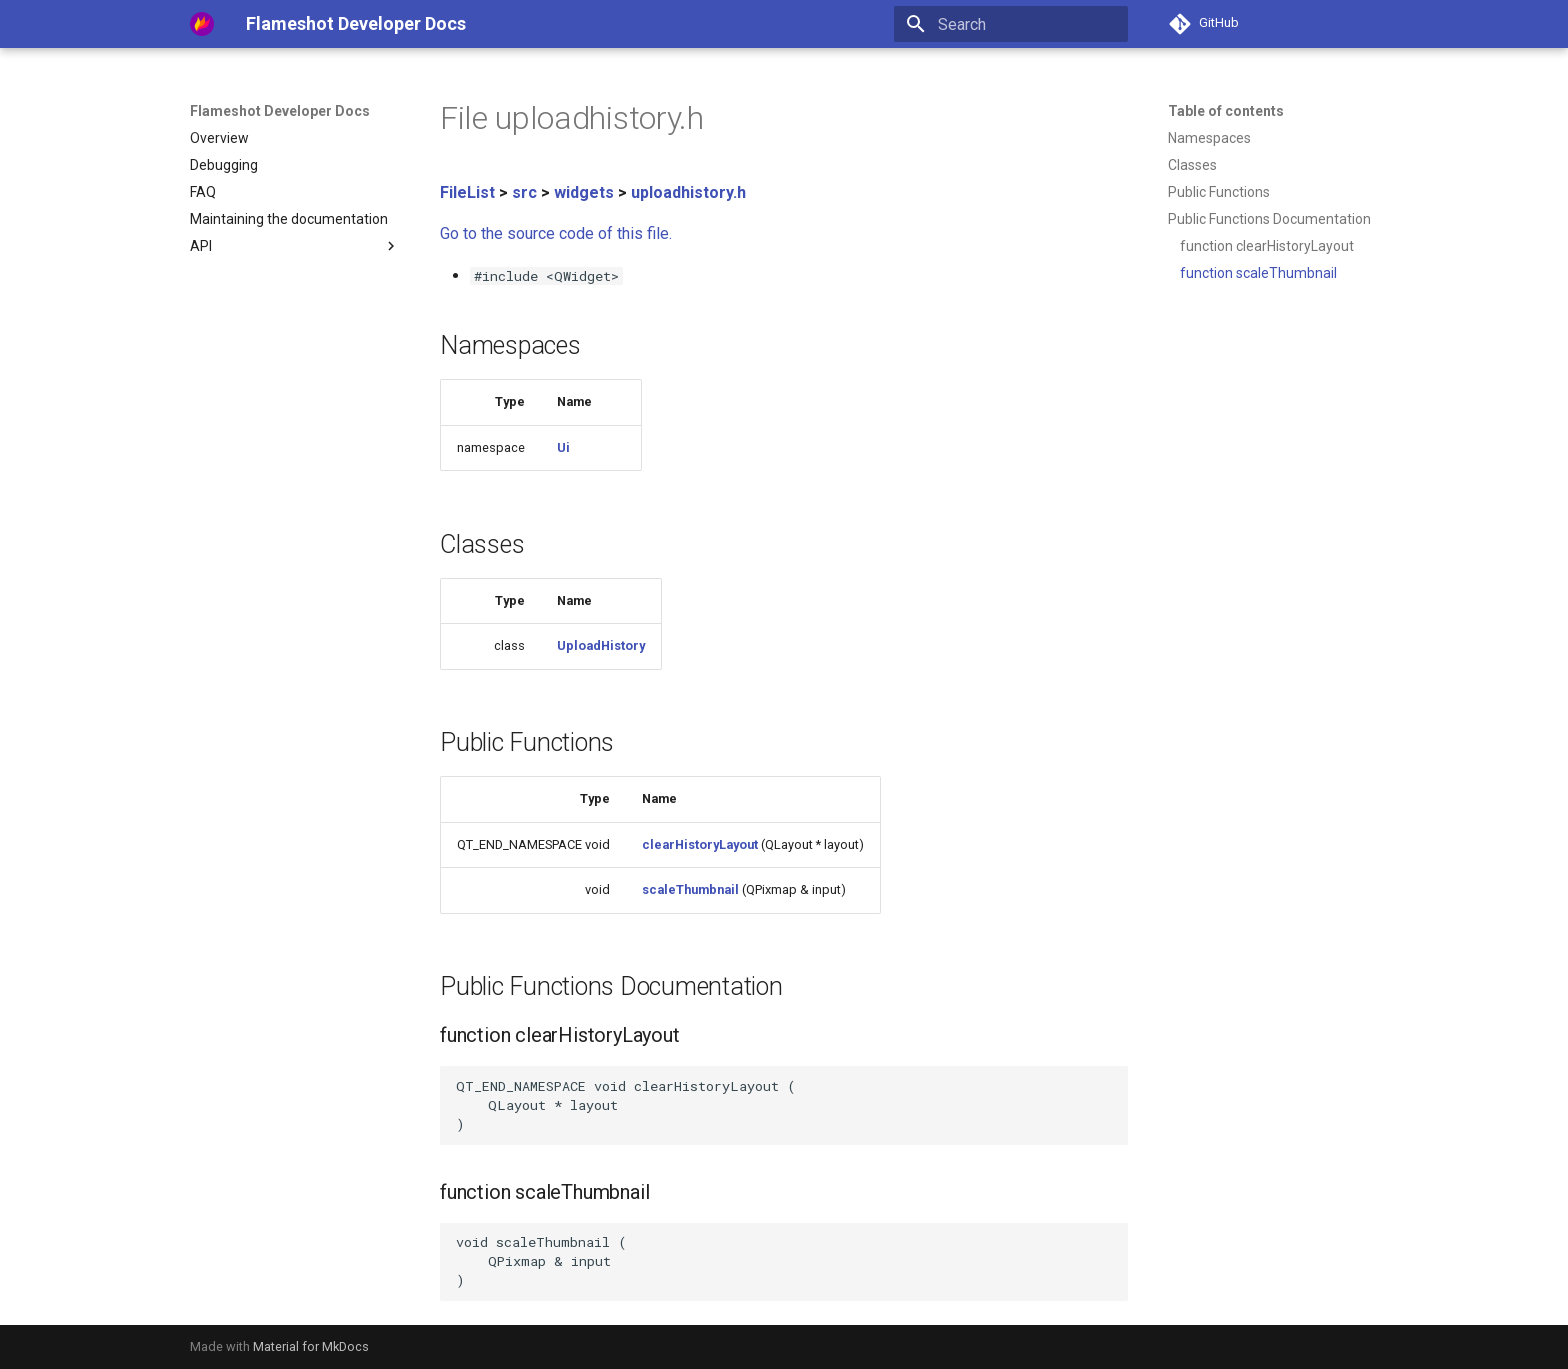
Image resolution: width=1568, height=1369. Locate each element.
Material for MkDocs (311, 1346)
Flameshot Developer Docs (280, 111)
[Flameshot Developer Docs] (202, 24)
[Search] (1011, 24)
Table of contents (1226, 111)
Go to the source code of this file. (556, 233)
